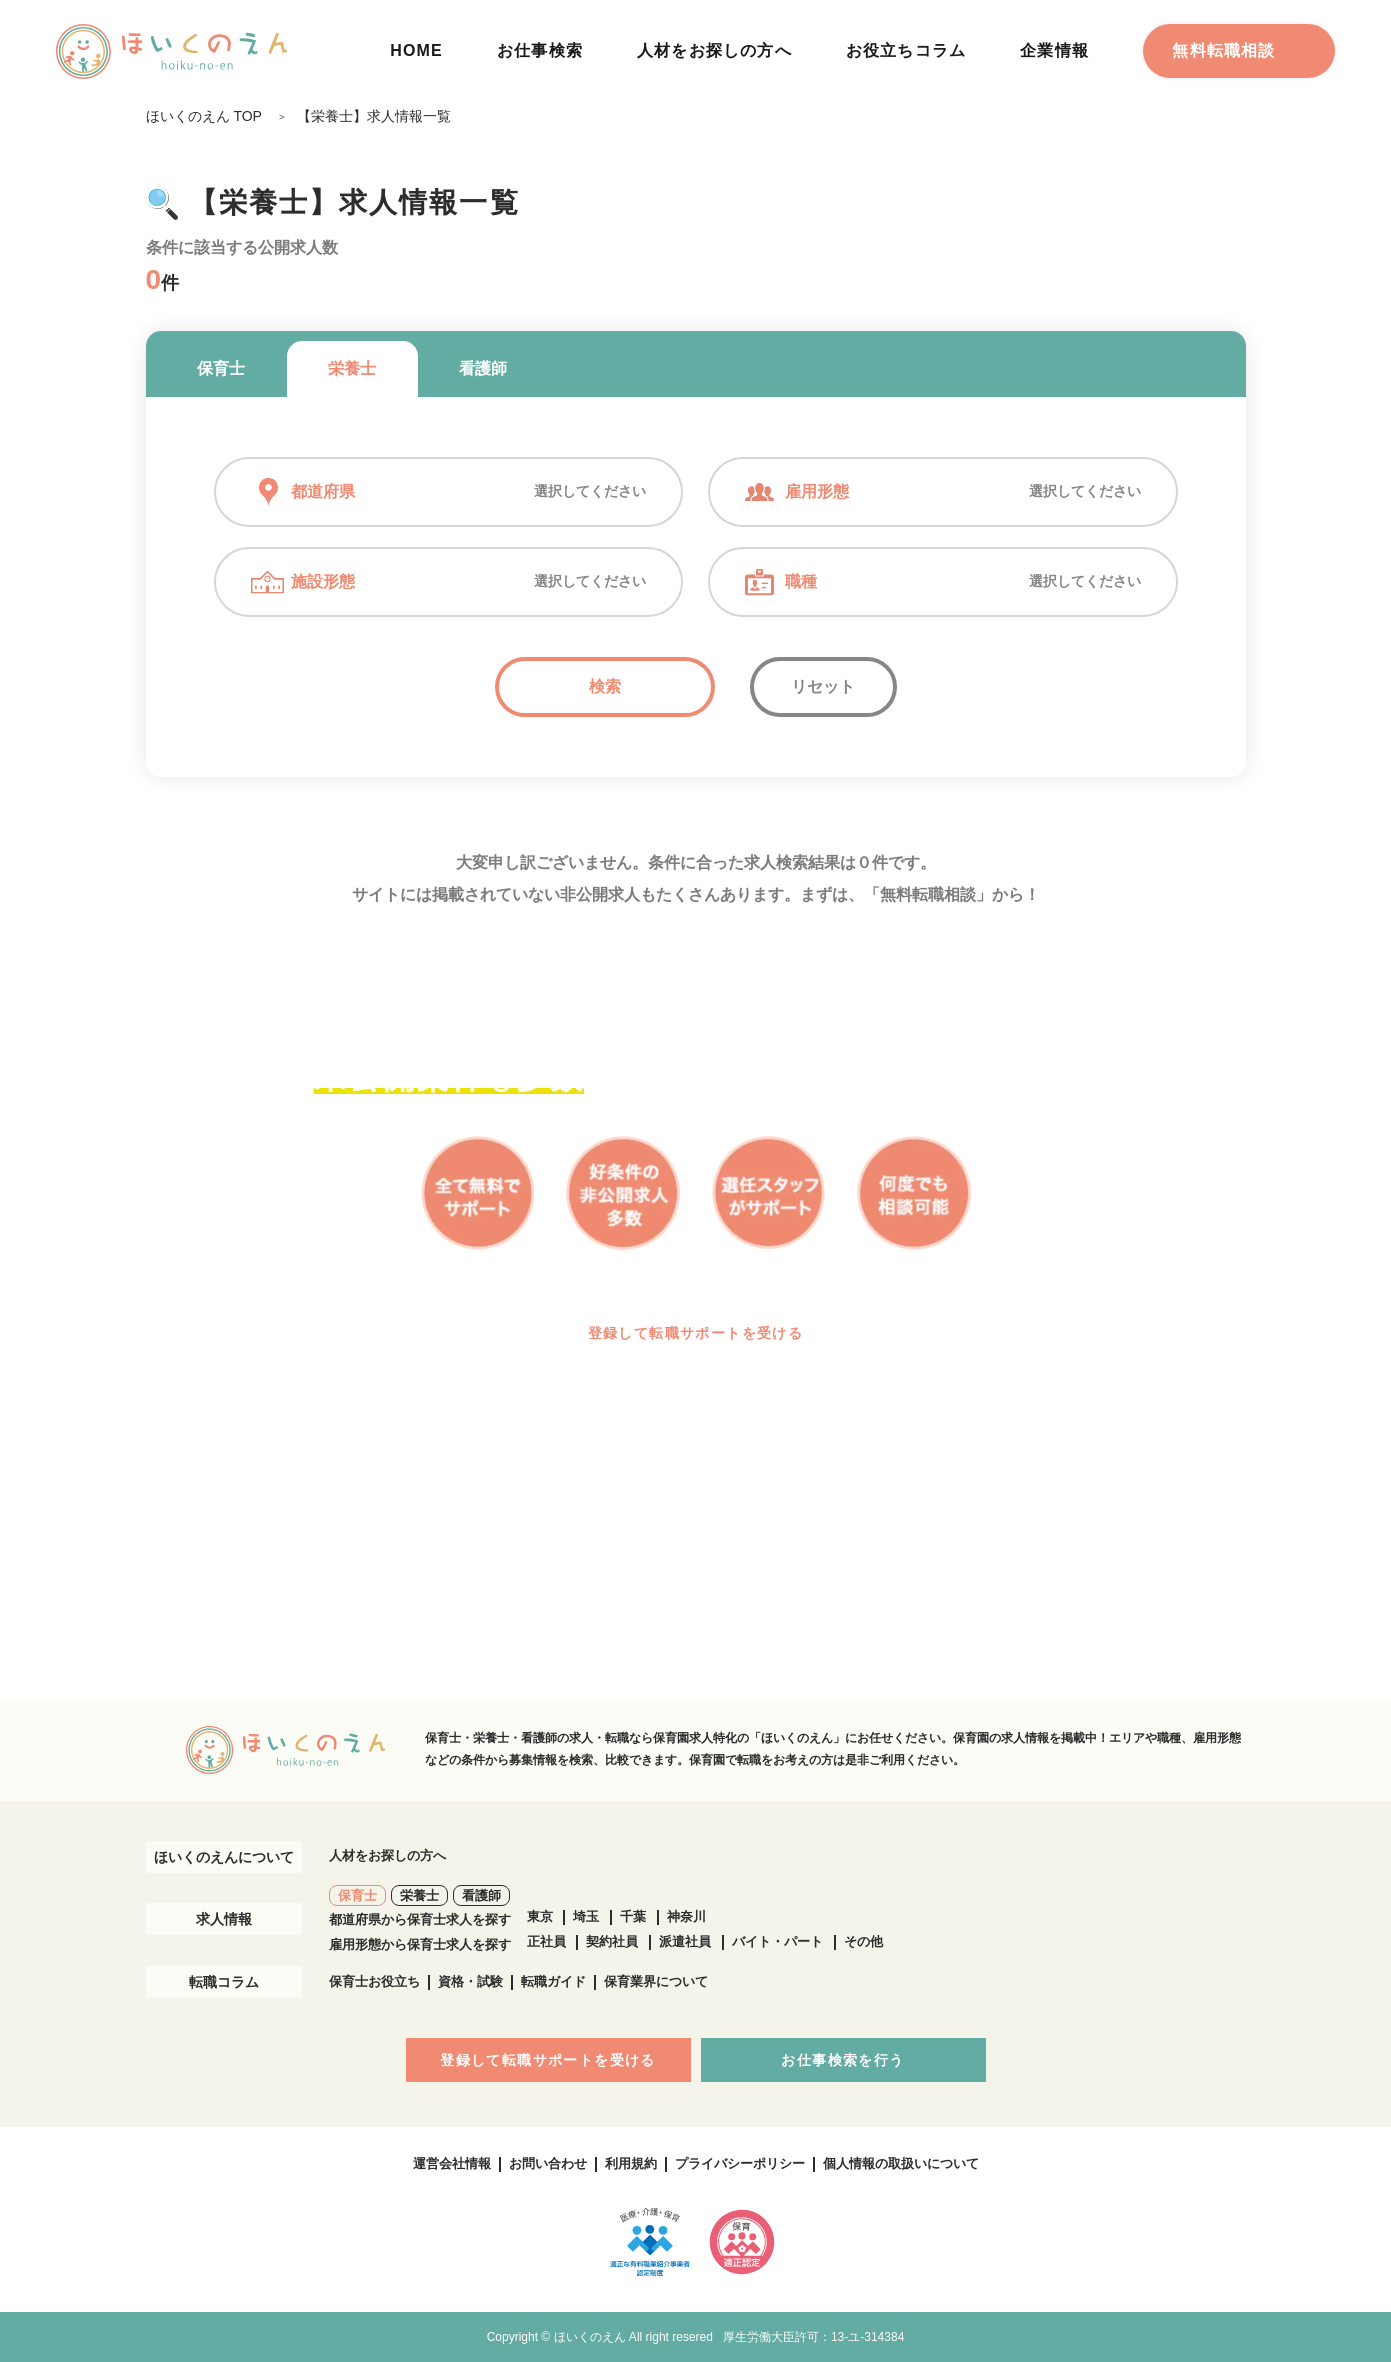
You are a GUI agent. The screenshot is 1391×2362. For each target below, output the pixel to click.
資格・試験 (470, 1981)
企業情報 (1054, 50)
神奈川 (686, 1916)
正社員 (546, 1941)
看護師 (483, 368)
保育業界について (656, 1981)
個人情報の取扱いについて (901, 2163)
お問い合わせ (548, 2163)
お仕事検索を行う (842, 2060)
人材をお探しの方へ (714, 50)
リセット (823, 686)
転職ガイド (553, 1981)
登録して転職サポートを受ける (696, 1333)
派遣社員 (685, 1941)
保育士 (221, 368)
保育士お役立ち (374, 1981)
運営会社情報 (452, 2163)
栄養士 (352, 368)
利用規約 (631, 2163)
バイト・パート (777, 1941)
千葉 (633, 1916)
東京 (540, 1916)
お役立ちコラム (906, 50)
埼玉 (586, 1916)
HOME (416, 50)
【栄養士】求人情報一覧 (374, 116)
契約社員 (612, 1941)
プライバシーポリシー (740, 2163)
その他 (863, 1941)
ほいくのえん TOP (204, 116)
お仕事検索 (540, 50)
